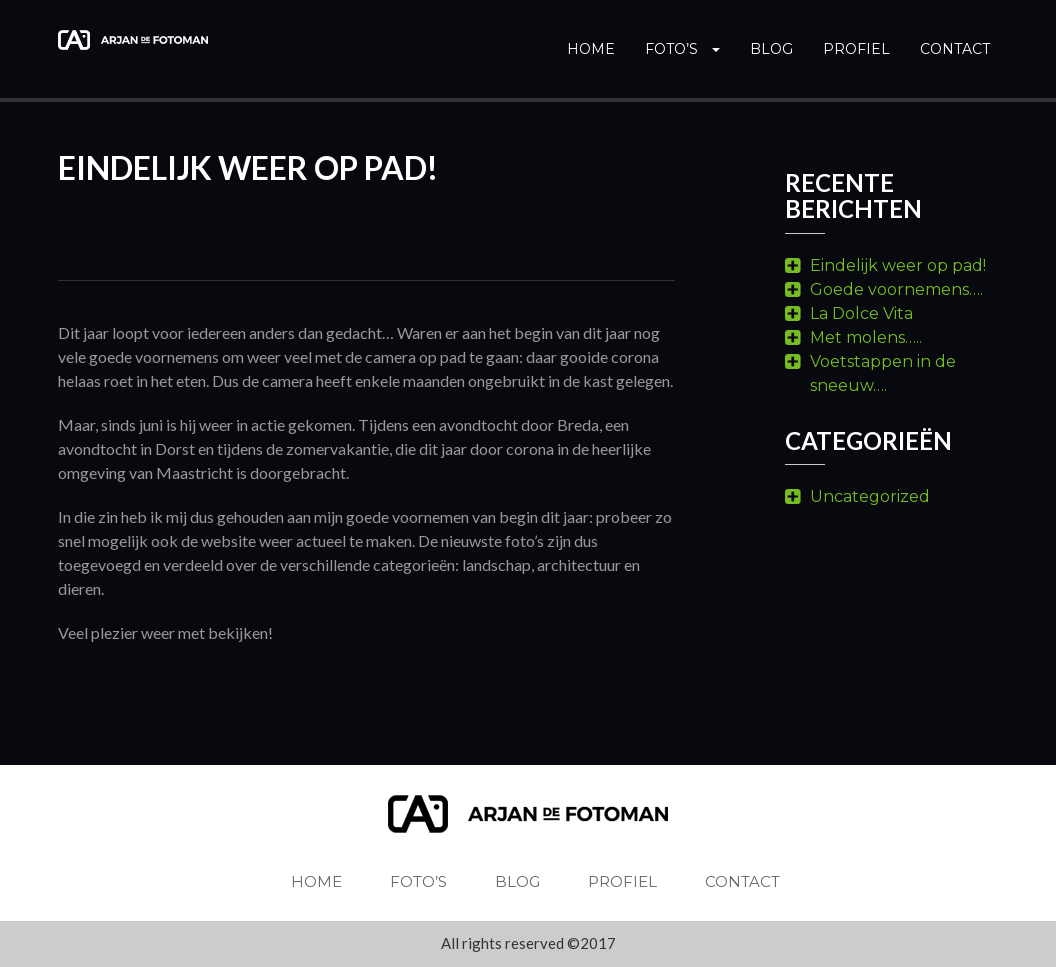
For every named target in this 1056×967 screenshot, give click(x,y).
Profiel (856, 49)
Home (591, 49)
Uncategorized (870, 496)
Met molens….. (866, 337)
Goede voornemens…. (896, 289)
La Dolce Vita (861, 313)
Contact (955, 49)
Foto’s (682, 49)
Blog (771, 49)
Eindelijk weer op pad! (898, 265)
